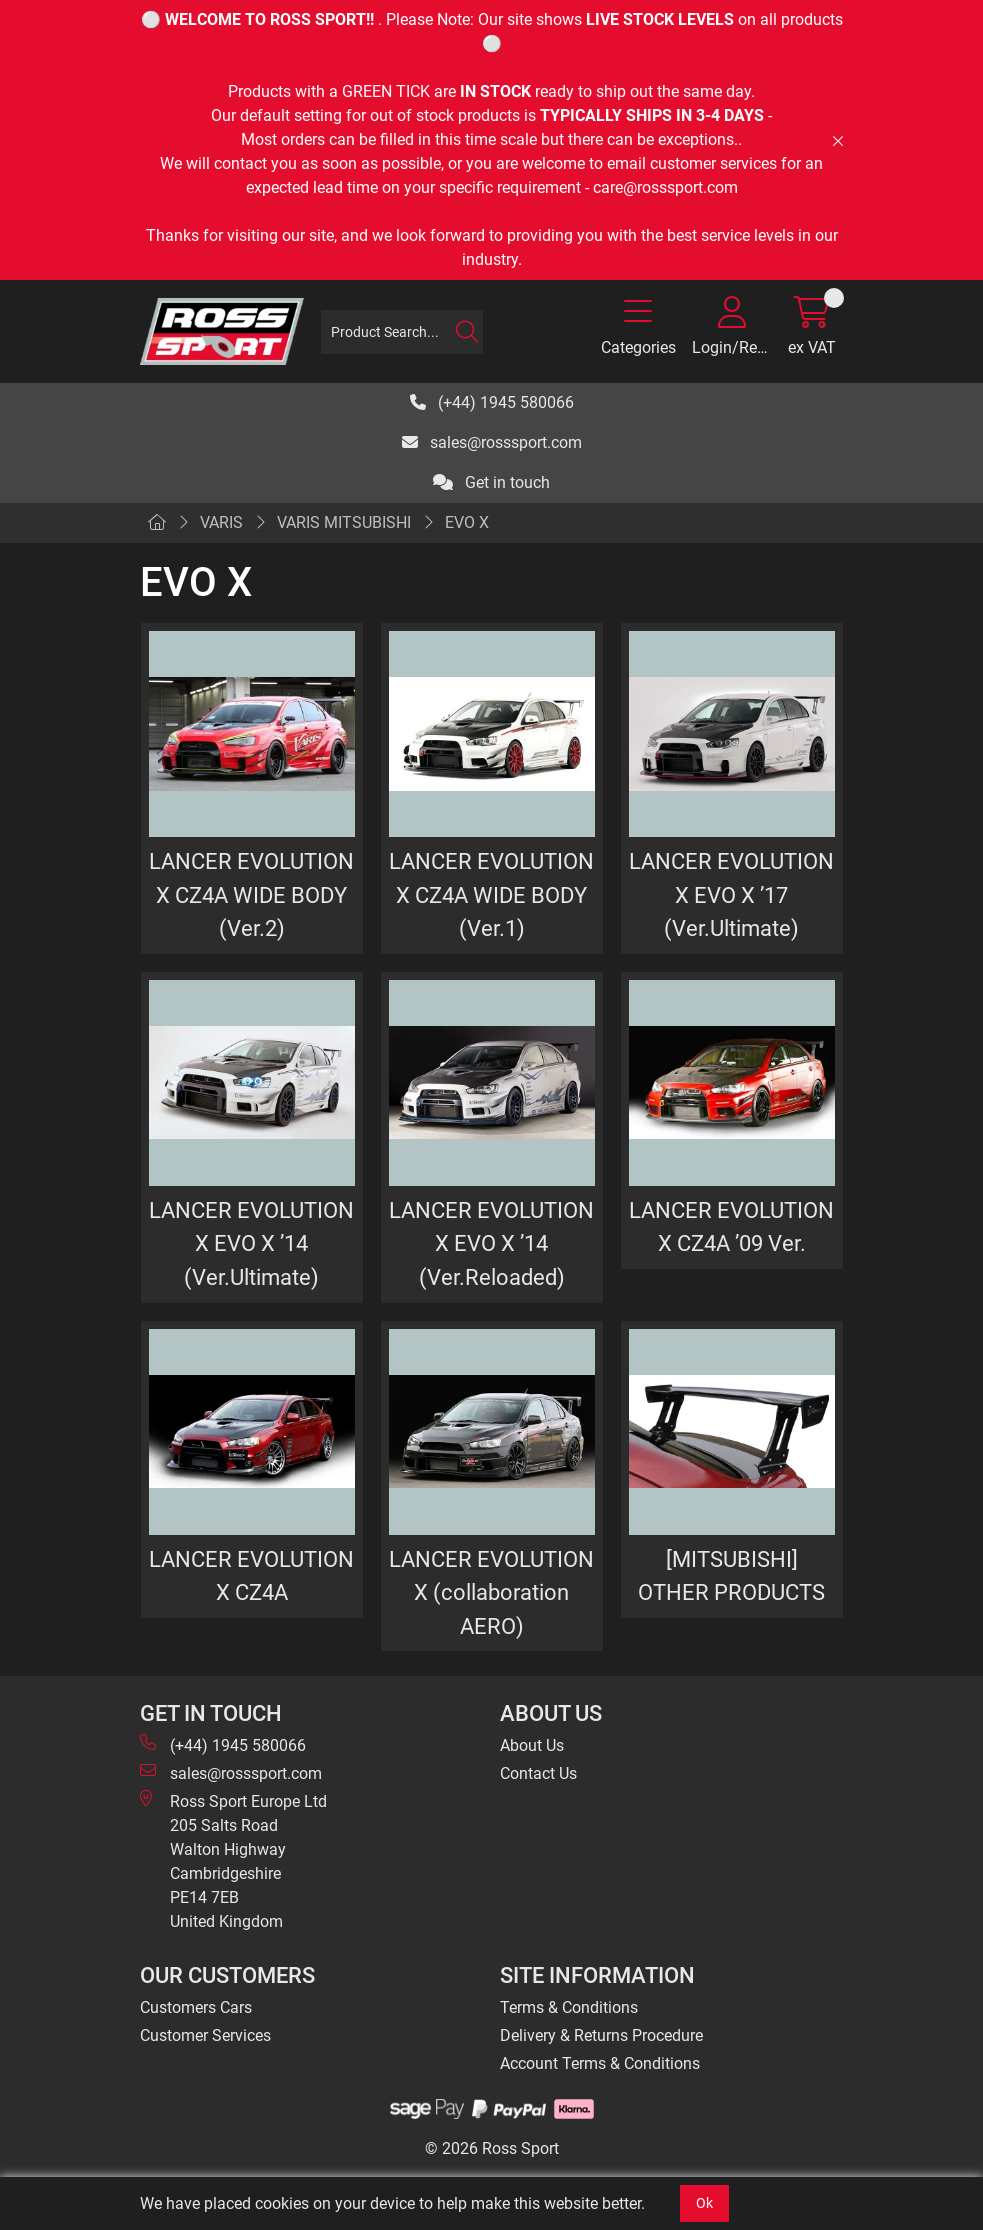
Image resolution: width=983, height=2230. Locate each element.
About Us (532, 1745)
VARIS (221, 522)
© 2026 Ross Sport (492, 2148)
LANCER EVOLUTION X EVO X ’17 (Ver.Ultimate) (731, 894)
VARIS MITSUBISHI (344, 522)
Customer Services (205, 2035)
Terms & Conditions (569, 2007)
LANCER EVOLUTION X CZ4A (251, 1576)
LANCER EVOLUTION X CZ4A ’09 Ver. (731, 1227)
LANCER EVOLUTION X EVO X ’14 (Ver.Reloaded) (491, 1243)
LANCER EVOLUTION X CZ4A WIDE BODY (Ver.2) (251, 894)
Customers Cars (196, 2007)
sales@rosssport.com (492, 442)
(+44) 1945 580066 (492, 402)
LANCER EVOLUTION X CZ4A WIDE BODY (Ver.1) (491, 894)
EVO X (467, 522)
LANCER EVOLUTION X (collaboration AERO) (491, 1592)
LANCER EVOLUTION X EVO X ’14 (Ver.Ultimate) (251, 1243)
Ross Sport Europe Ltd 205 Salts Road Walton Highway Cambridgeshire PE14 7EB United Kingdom (233, 1860)
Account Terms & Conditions (600, 2063)
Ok (704, 2203)
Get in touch (491, 482)
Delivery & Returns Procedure (601, 2035)
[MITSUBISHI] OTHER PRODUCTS (731, 1576)
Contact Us (538, 1773)
